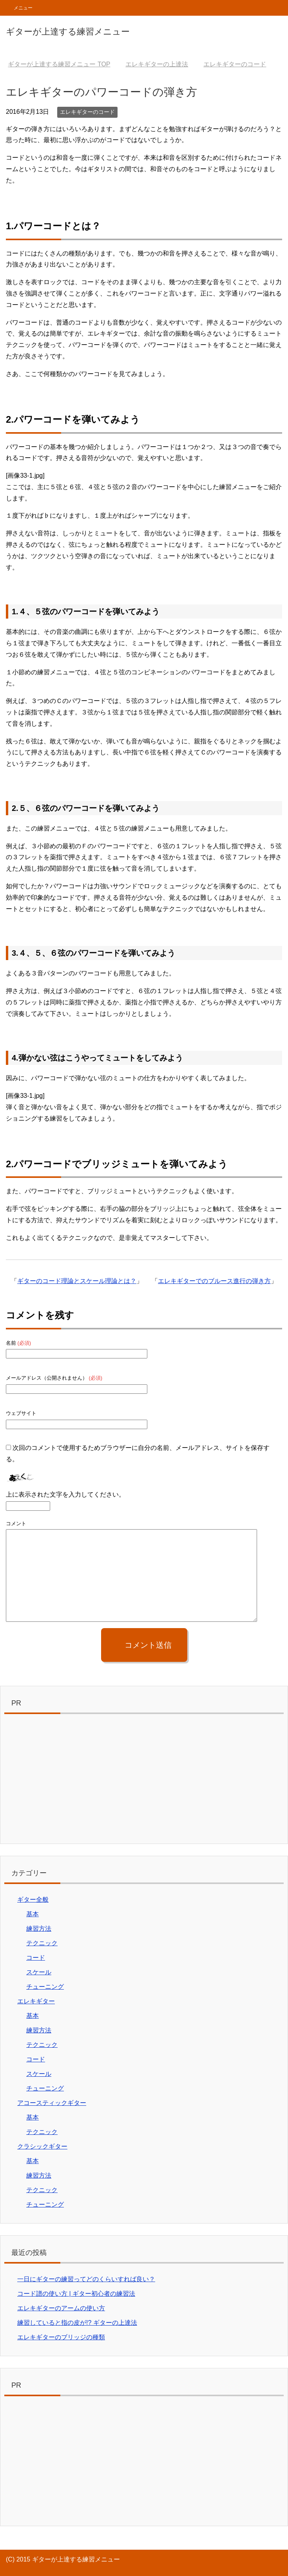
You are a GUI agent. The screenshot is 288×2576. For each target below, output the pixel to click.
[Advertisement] (144, 1781)
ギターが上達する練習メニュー (68, 32)
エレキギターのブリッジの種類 (61, 2337)
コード (35, 1957)
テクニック (42, 1943)
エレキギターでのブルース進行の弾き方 (214, 1281)
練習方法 (38, 1928)
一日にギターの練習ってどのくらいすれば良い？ (86, 2279)
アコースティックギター (51, 2103)
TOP (59, 64)
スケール (38, 1972)
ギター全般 (33, 1899)
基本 (32, 1914)
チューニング (45, 1986)
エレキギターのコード (87, 112)
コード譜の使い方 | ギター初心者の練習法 (76, 2293)
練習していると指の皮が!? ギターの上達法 (77, 2322)
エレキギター (36, 2001)
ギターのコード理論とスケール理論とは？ (76, 1281)
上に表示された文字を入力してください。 (65, 1494)
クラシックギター (42, 2146)
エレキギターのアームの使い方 (61, 2308)
